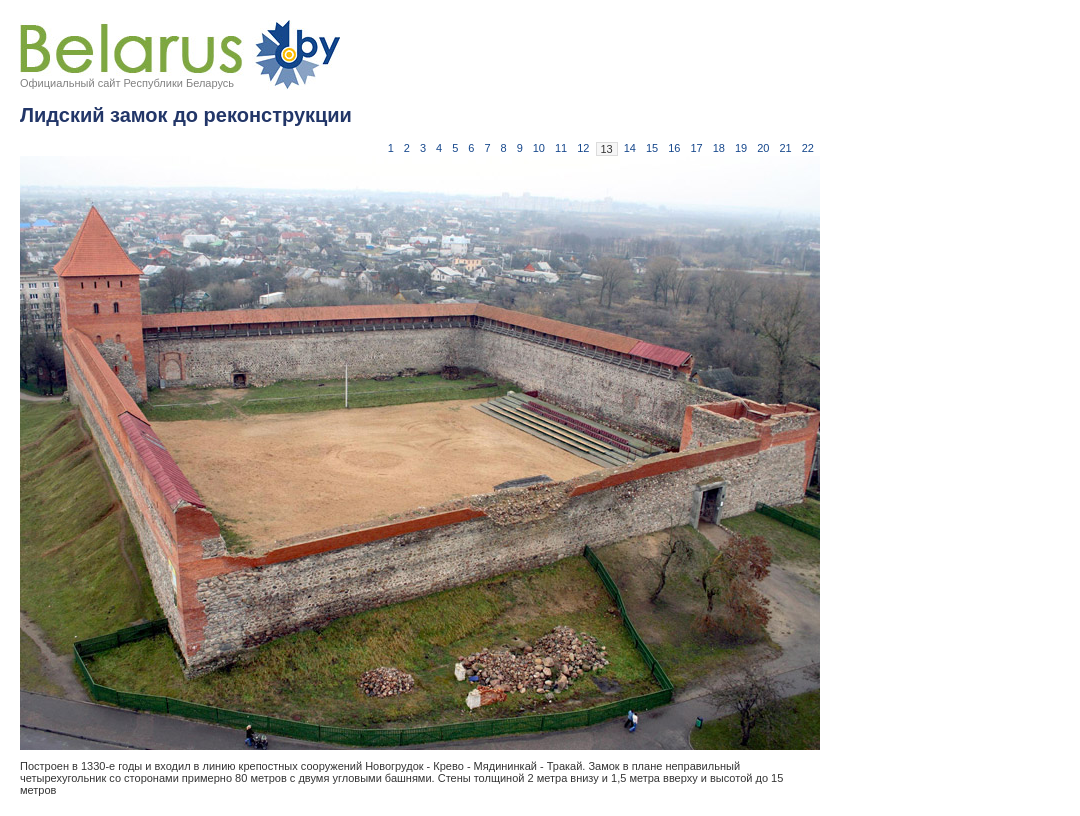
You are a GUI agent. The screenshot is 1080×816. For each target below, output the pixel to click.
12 (583, 148)
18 (719, 148)
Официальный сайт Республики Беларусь (127, 83)
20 (763, 148)
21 (786, 148)
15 (652, 148)
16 (674, 148)
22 (808, 148)
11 (561, 148)
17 (697, 148)
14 (630, 148)
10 (539, 148)
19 (741, 148)
